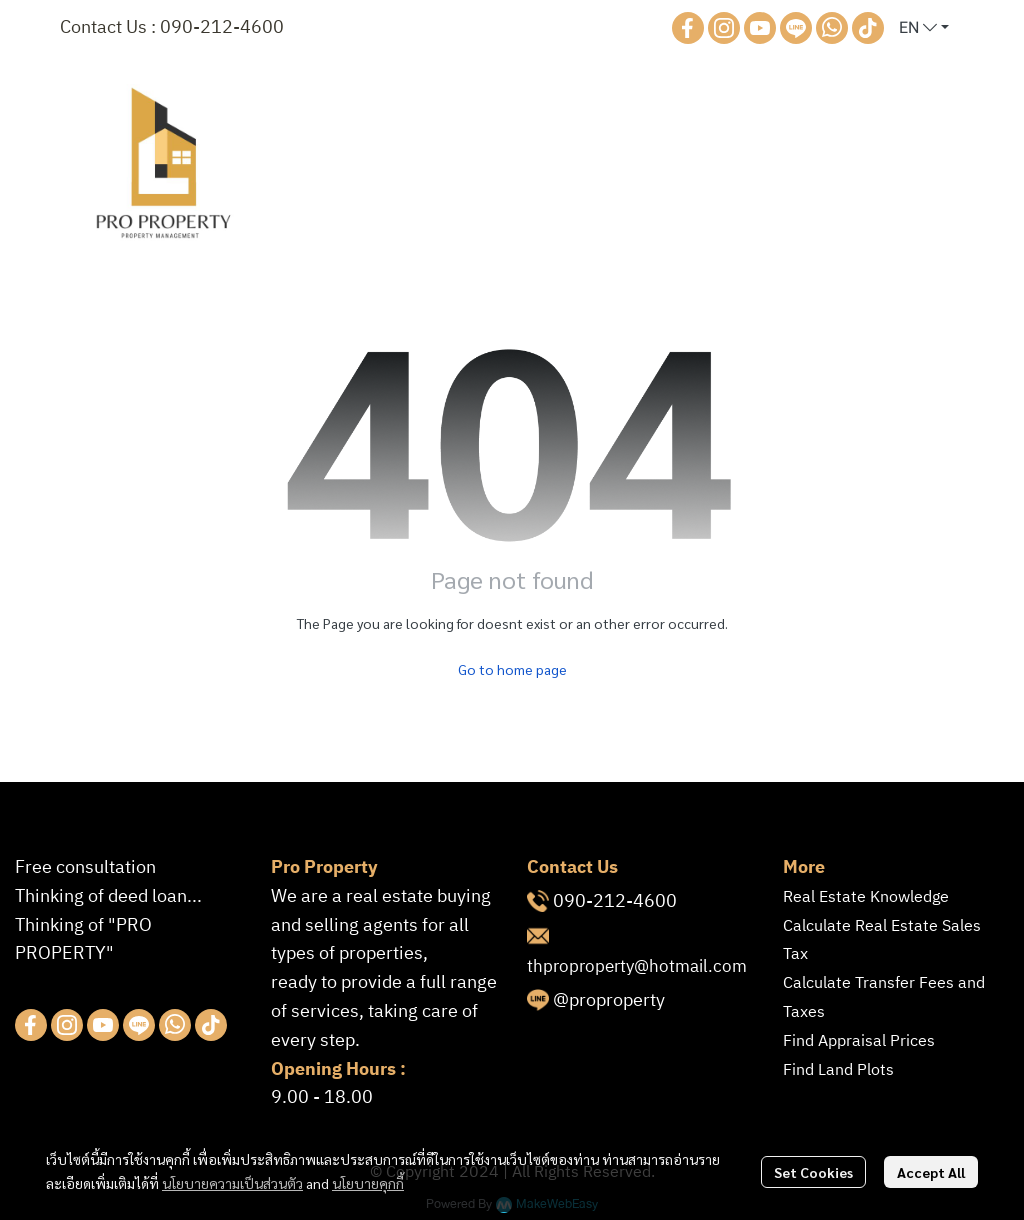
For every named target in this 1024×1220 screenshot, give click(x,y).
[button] (924, 28)
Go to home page (512, 669)
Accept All (931, 1172)
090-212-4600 (222, 28)
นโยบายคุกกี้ (368, 1183)
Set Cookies (813, 1172)
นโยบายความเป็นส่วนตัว (232, 1183)
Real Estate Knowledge (866, 897)
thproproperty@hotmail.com (637, 967)
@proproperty (609, 1001)
